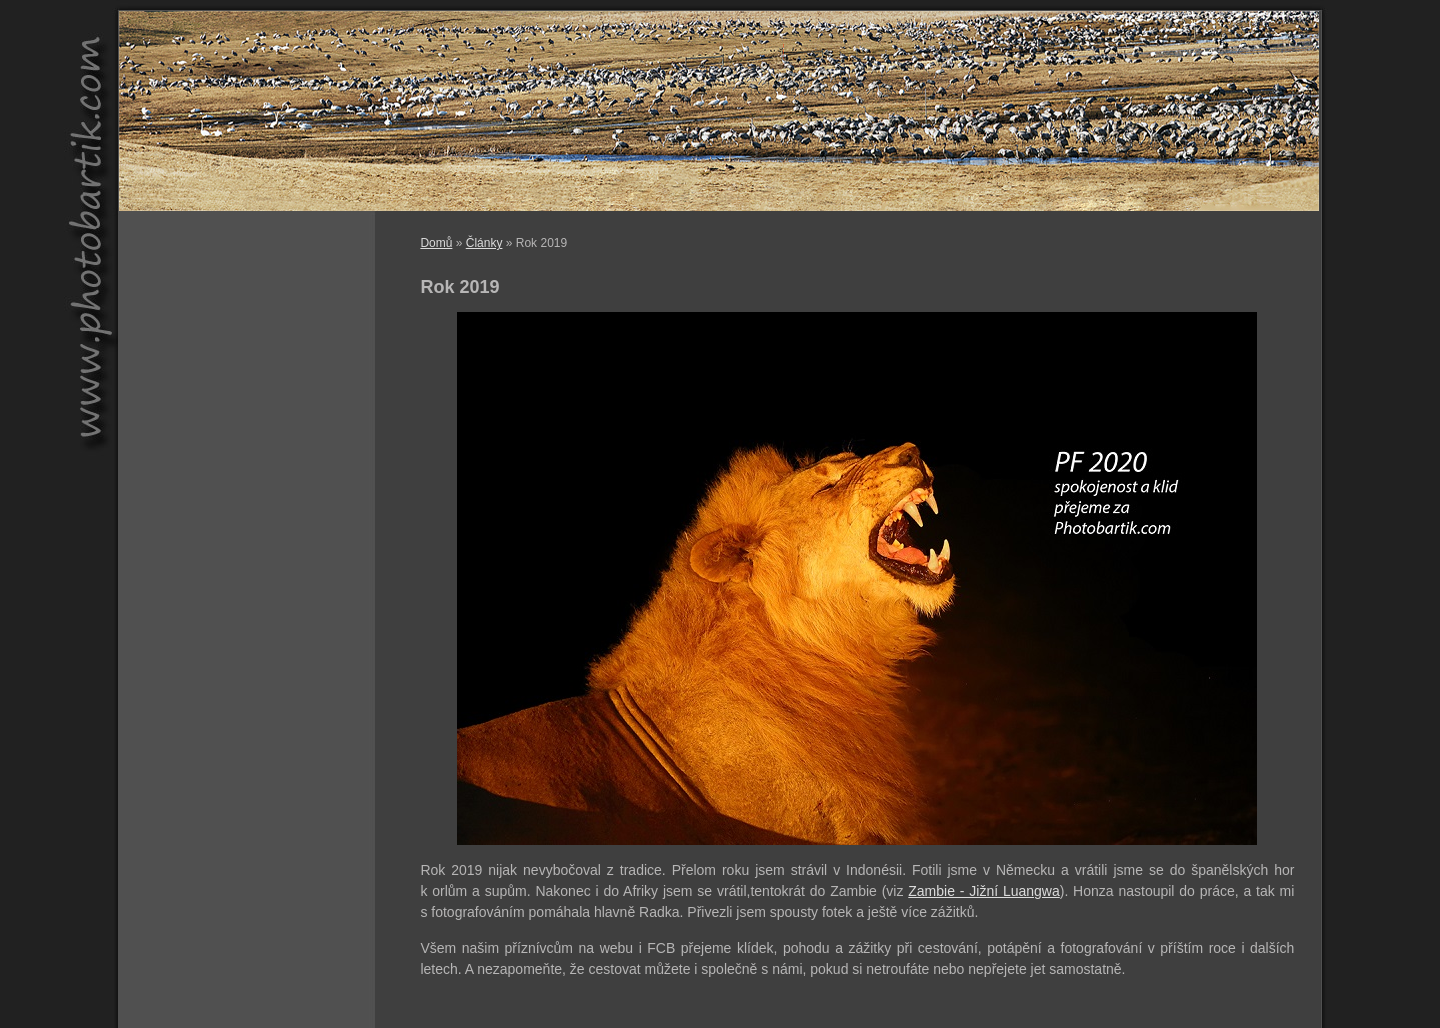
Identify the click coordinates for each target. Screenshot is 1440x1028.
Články (484, 243)
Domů (436, 243)
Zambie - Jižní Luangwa (983, 891)
